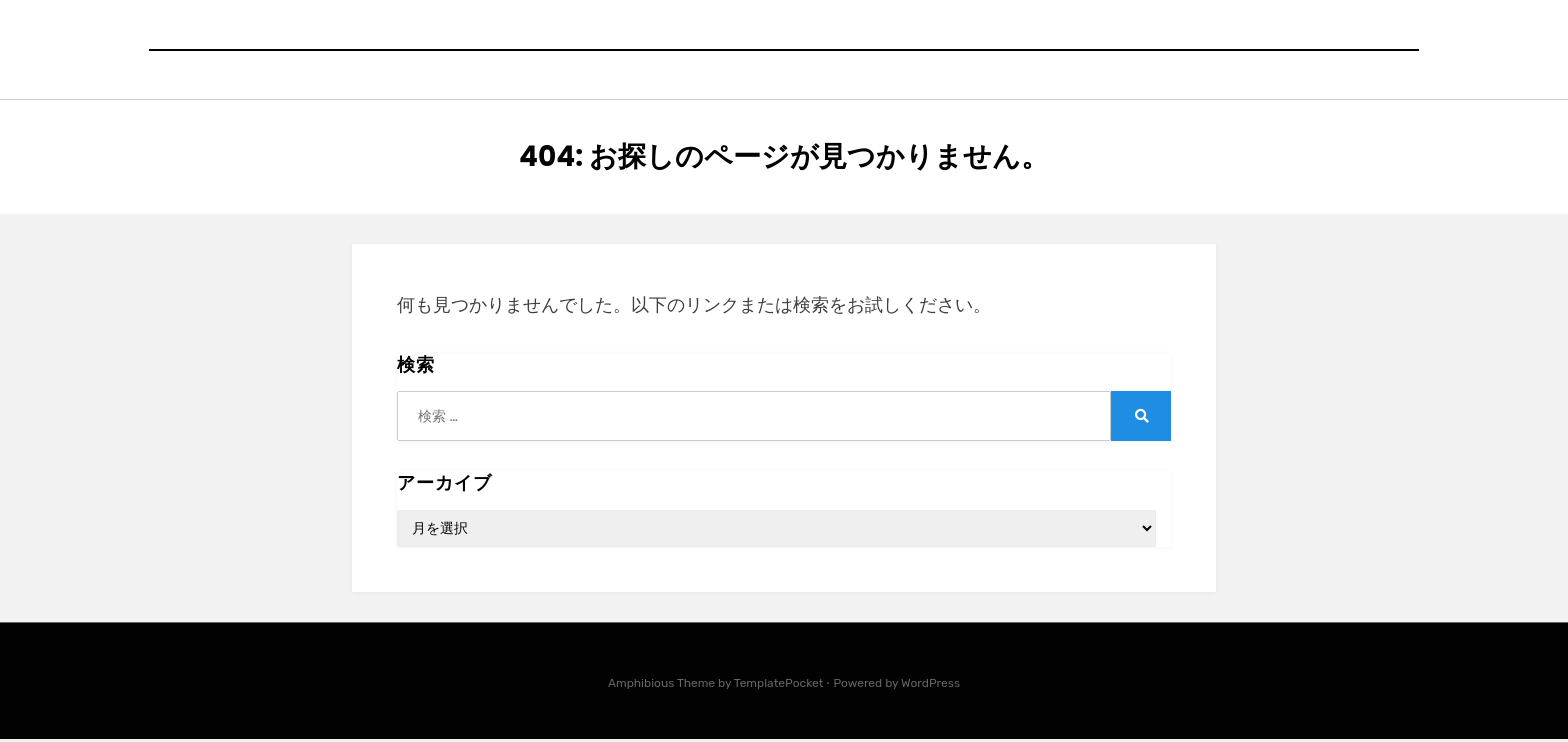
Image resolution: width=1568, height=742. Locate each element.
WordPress (930, 686)
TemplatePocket (779, 686)
